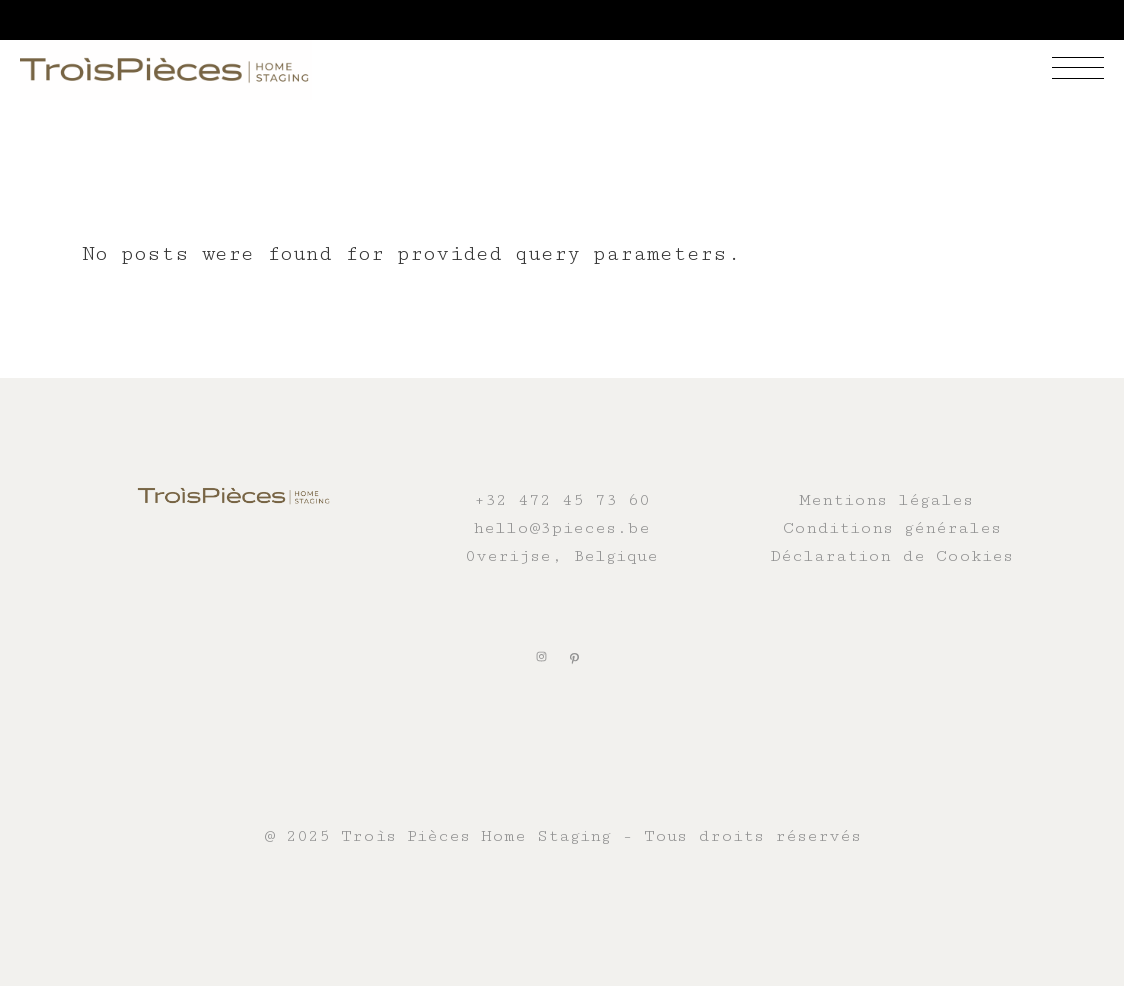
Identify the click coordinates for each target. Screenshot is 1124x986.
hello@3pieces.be (561, 528)
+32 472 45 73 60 (562, 500)
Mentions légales (886, 500)
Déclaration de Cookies (891, 556)
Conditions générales (892, 528)
